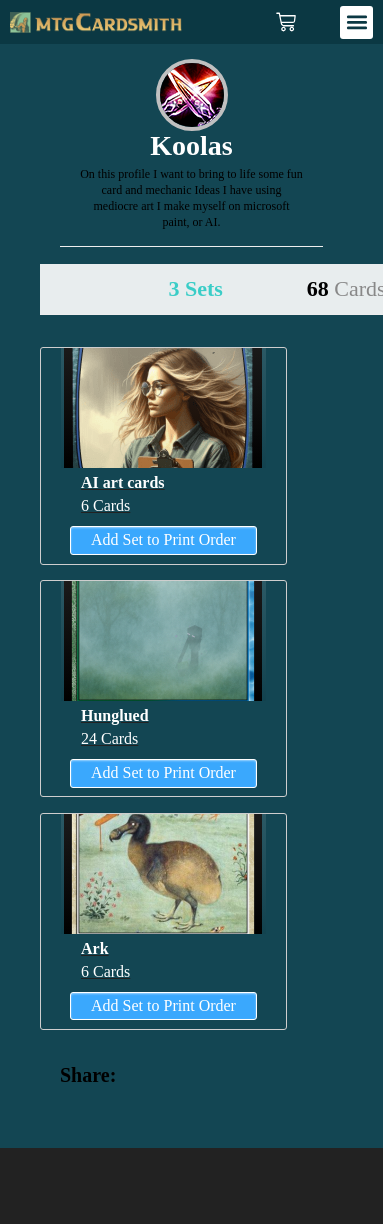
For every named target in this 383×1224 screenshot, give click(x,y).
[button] (356, 22)
